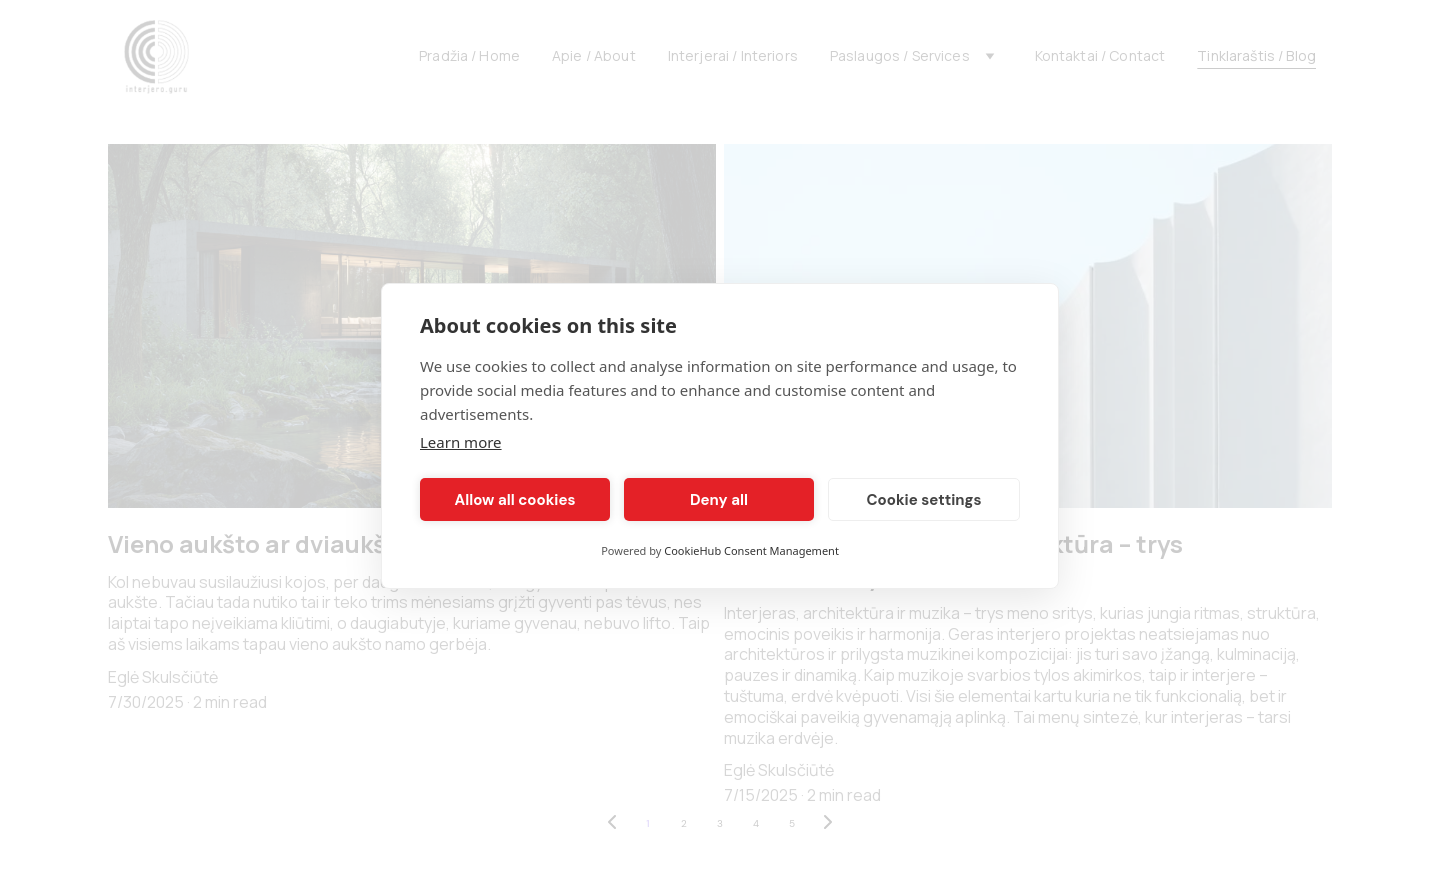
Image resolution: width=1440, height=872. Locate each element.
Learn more (461, 442)
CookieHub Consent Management (751, 550)
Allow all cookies (515, 500)
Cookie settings (924, 500)
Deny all (719, 500)
